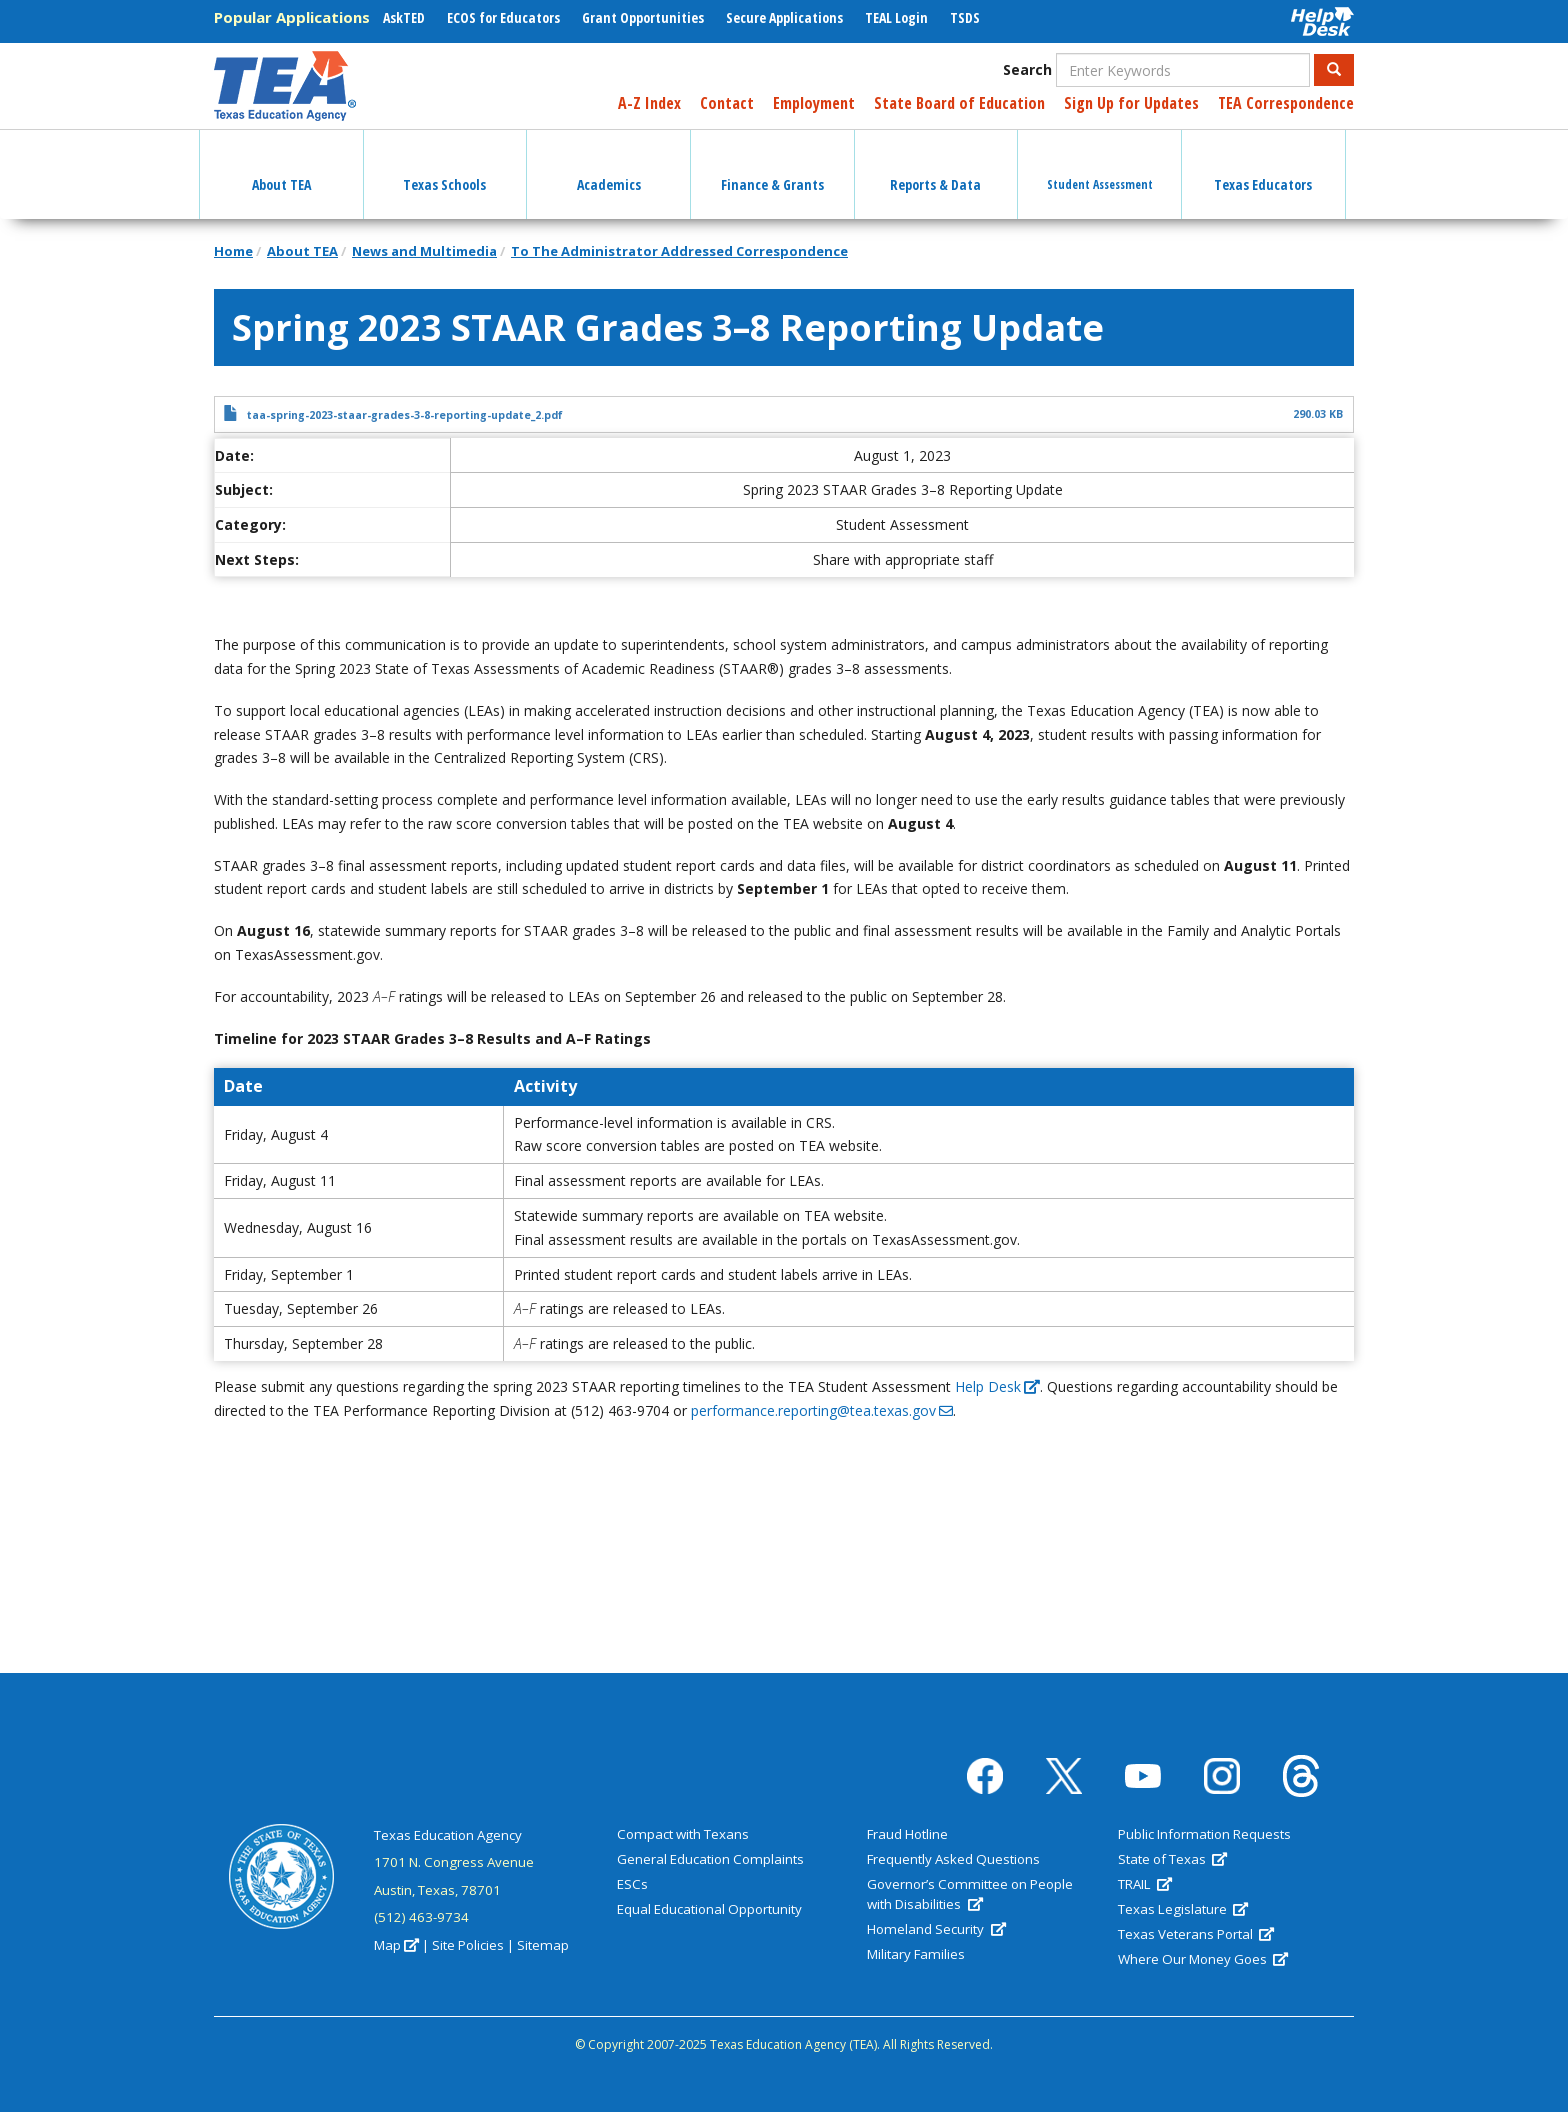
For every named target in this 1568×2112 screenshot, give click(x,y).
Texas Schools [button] (444, 167)
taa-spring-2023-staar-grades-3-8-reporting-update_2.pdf (405, 415)
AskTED (404, 17)
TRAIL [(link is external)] (1145, 1884)
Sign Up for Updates (1131, 103)
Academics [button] (609, 167)
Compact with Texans (683, 1834)
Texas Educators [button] (1263, 167)
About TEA (302, 251)
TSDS (965, 17)
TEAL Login (896, 17)
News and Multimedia (424, 251)
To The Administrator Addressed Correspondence (679, 251)
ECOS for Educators (503, 17)
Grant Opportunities (643, 17)
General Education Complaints (710, 1859)
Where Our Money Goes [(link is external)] (1203, 1959)
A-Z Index (649, 103)
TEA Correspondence (1286, 103)
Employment (814, 103)
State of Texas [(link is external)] (1172, 1859)
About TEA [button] (281, 167)
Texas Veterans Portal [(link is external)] (1196, 1934)
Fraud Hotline (907, 1834)
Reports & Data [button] (935, 167)
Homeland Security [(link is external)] (936, 1929)
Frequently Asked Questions (953, 1859)
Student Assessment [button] (1100, 166)
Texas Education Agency (448, 1835)
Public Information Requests (1204, 1834)
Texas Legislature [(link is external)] (1183, 1909)
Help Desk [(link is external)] (997, 1386)
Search (1027, 69)
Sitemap (543, 1945)
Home (233, 251)
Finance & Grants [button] (772, 167)
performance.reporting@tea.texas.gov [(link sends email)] (822, 1410)
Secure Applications (784, 17)
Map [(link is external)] (396, 1945)
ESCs (632, 1884)
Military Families (916, 1954)
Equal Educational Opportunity (709, 1909)
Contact (727, 103)
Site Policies (468, 1945)
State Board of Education (959, 103)
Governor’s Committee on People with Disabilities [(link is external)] (970, 1894)
